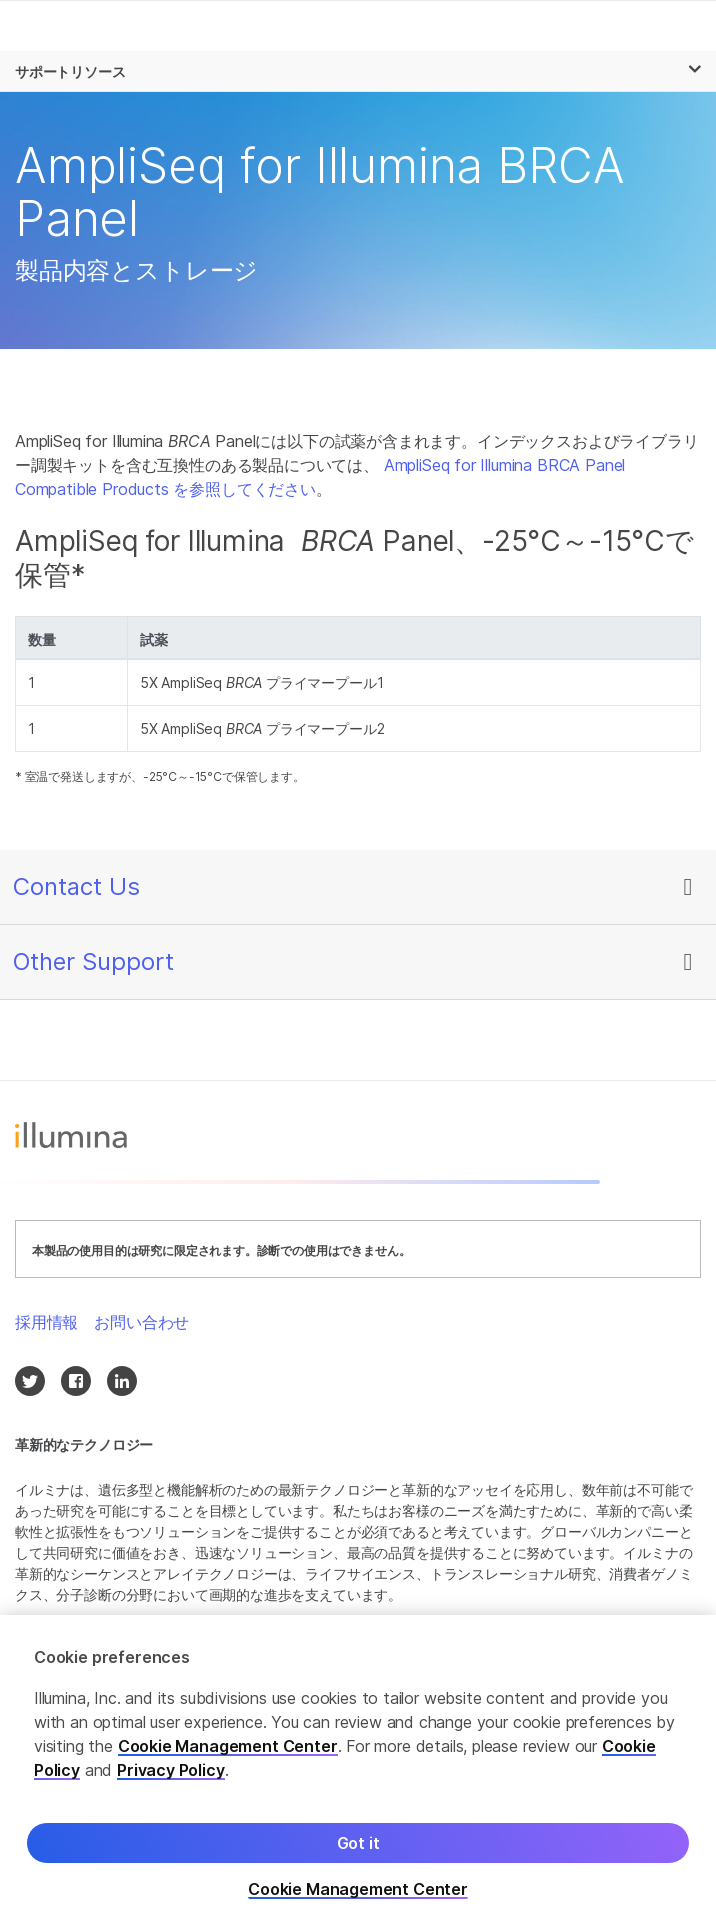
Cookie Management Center (228, 1746)
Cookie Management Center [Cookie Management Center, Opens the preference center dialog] (358, 1889)
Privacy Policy (171, 1770)
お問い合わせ (141, 1322)
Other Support (93, 961)
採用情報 (46, 1322)
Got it (358, 1843)
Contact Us (76, 886)
